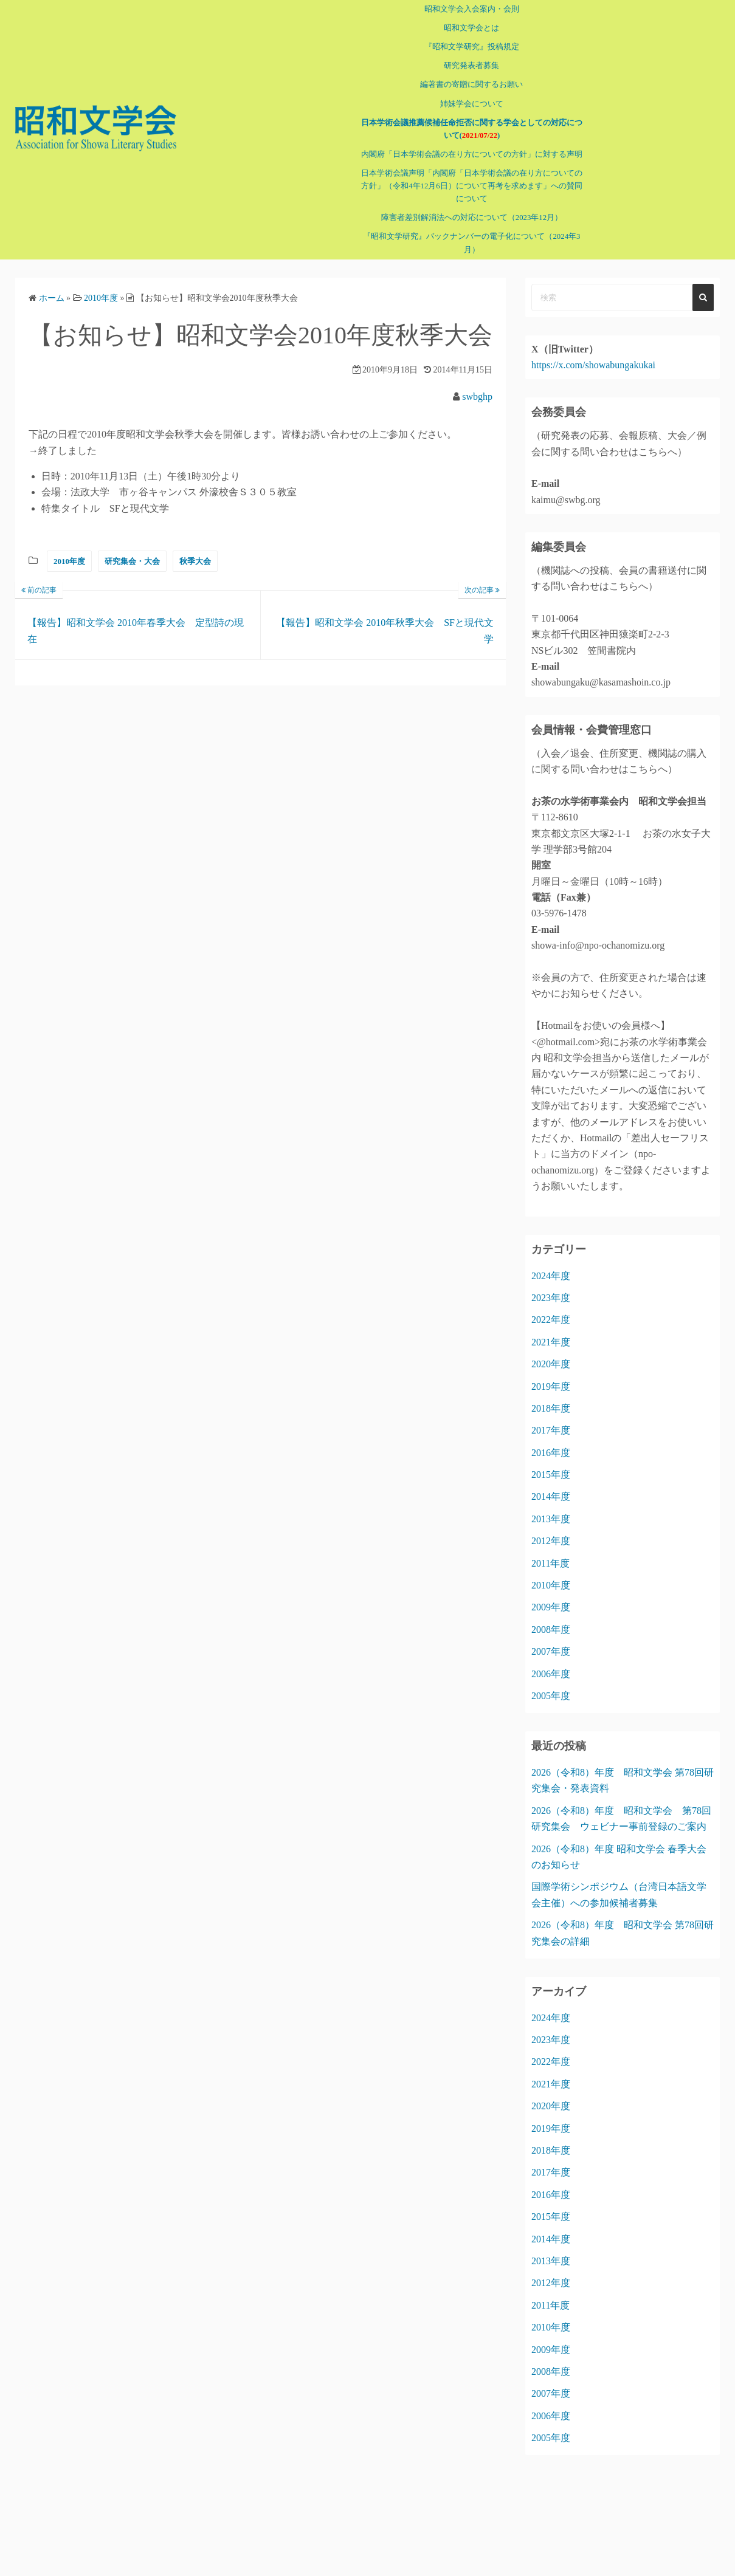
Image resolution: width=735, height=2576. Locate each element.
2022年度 (550, 1319)
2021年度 (550, 1342)
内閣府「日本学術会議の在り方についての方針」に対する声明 (471, 154)
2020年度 (550, 1364)
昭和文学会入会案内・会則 (471, 9)
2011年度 (550, 1563)
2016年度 (550, 1453)
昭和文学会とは (471, 28)
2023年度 (550, 1298)
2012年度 (550, 1541)
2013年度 (550, 1519)
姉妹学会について (471, 104)
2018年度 (550, 1408)
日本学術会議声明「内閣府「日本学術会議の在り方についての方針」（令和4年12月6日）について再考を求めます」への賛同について (471, 186)
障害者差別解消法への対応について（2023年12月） (471, 217)
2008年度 (550, 1629)
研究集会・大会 (132, 561)
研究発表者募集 (471, 65)
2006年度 (550, 1674)
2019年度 (550, 1386)
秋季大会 (195, 561)
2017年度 (550, 1430)
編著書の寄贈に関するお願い (471, 84)
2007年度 (550, 1651)
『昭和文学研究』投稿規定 (471, 47)
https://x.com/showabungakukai (593, 365)
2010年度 (69, 561)
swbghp (477, 396)
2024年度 (550, 1276)
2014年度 (550, 1496)
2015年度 (550, 1474)
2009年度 (550, 1607)
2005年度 (550, 1696)
